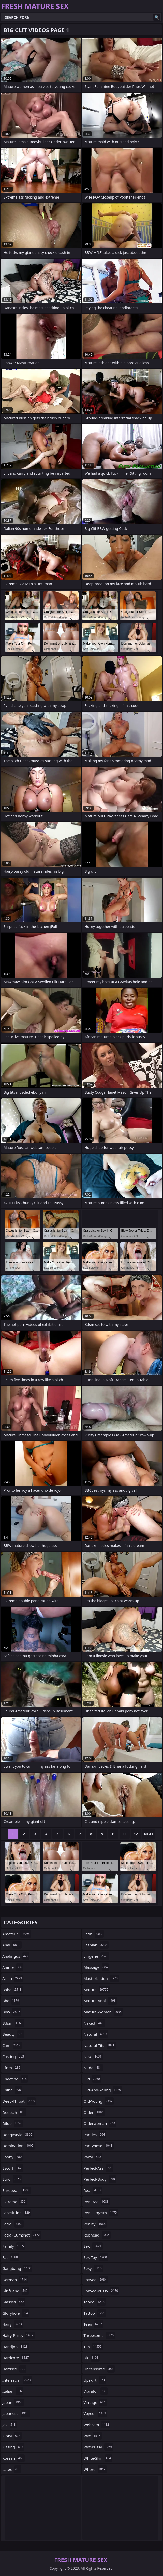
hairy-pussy (18, 2335)
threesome (99, 2335)
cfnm (11, 2067)
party (93, 2157)
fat (10, 2257)
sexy (93, 2268)
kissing (13, 2447)
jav (9, 2424)
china (12, 2090)
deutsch (14, 2112)
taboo (95, 2302)
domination (18, 2146)
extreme (14, 2201)
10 (113, 1833)
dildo (12, 2123)
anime (12, 1967)
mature (97, 1989)
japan (13, 2402)
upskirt (95, 2380)
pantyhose (99, 2146)
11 (125, 1833)
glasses (13, 2302)
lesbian (96, 1945)
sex (93, 2246)
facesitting (16, 2212)
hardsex (14, 2369)
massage (96, 1967)
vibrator (96, 2391)
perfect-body (100, 2179)
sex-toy (96, 2257)
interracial (17, 2380)
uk (92, 2358)
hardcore (16, 2358)
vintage (95, 2402)
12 (136, 1833)
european (16, 2190)
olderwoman (100, 2123)
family (13, 2246)
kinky (12, 2436)
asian (12, 1978)
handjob (15, 2346)
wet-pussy (98, 2447)
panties (95, 2134)
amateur (16, 1934)
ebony (12, 2157)
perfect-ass (98, 2168)
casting (13, 2056)
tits (93, 2346)
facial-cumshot (21, 2235)
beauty (13, 2034)
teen (93, 2324)
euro (12, 2179)
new (93, 2056)
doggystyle (18, 2134)
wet (93, 2436)
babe (12, 1989)
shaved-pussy (102, 2291)
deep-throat (19, 2101)
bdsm (13, 2023)
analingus (15, 1956)
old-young (99, 2101)
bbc (11, 2001)
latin (94, 1934)
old (92, 2079)
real (93, 2190)
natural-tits (100, 2045)
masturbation (101, 1978)
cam (12, 2045)
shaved (96, 2279)
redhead (97, 2235)
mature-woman (103, 2012)
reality (95, 2224)
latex (11, 2469)
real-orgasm (101, 2212)
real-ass (97, 2201)
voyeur (95, 2413)
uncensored (99, 2369)
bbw (11, 2012)
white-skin (98, 2458)
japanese (16, 2413)
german (15, 2279)
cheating (15, 2079)
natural (96, 2034)
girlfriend (15, 2291)
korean (13, 2458)
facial (13, 2224)
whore (95, 2469)
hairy (12, 2324)
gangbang (17, 2268)
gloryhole (15, 2313)
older (94, 2112)
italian (12, 2391)
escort (12, 2168)
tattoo (95, 2313)
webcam (97, 2424)
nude (93, 2067)
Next (148, 1833)
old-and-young (103, 2090)
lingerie (97, 1956)
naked (94, 2023)
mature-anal (100, 2001)
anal (12, 1945)
